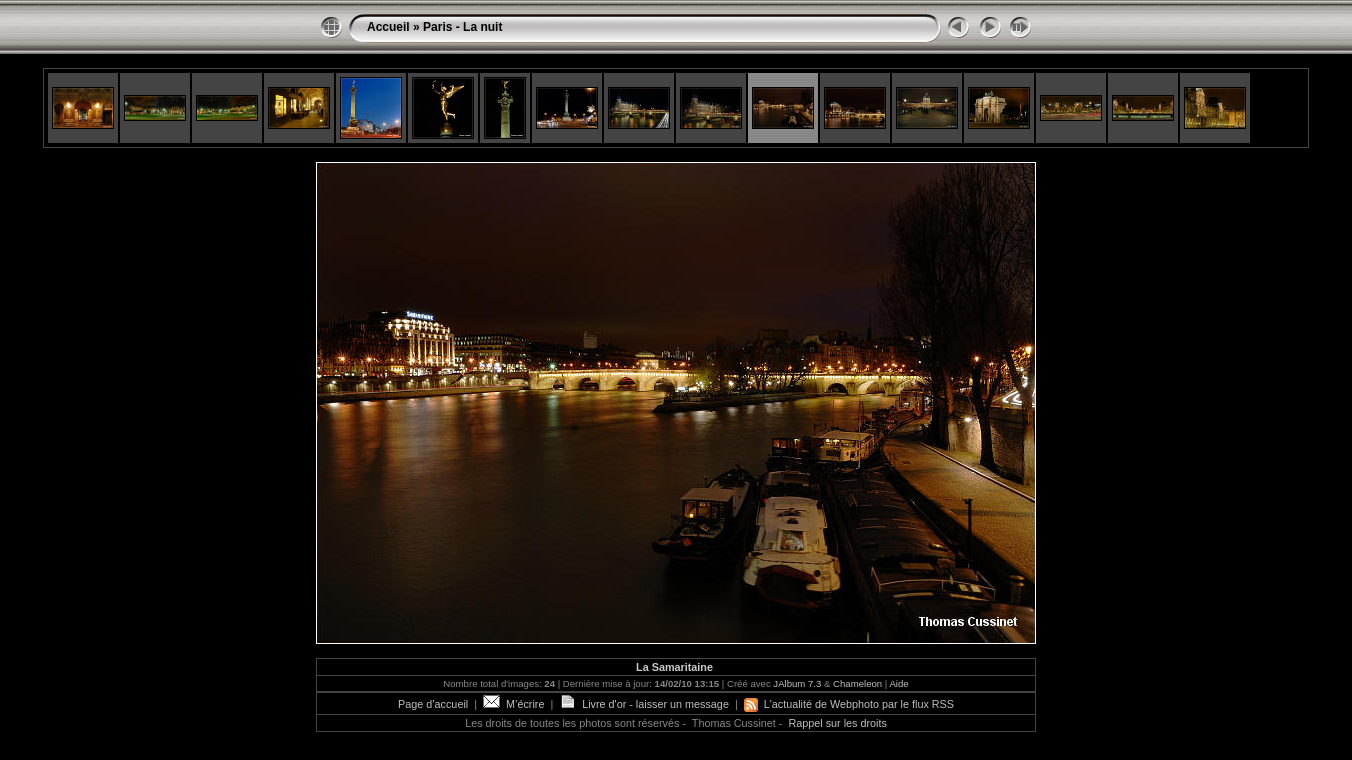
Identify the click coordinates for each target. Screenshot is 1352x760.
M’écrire (513, 704)
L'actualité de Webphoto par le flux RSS (849, 704)
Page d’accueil (433, 704)
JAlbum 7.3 (797, 683)
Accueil (388, 27)
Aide (898, 683)
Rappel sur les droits (837, 723)
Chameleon (857, 683)
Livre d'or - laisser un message (644, 704)
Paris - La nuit (462, 27)
